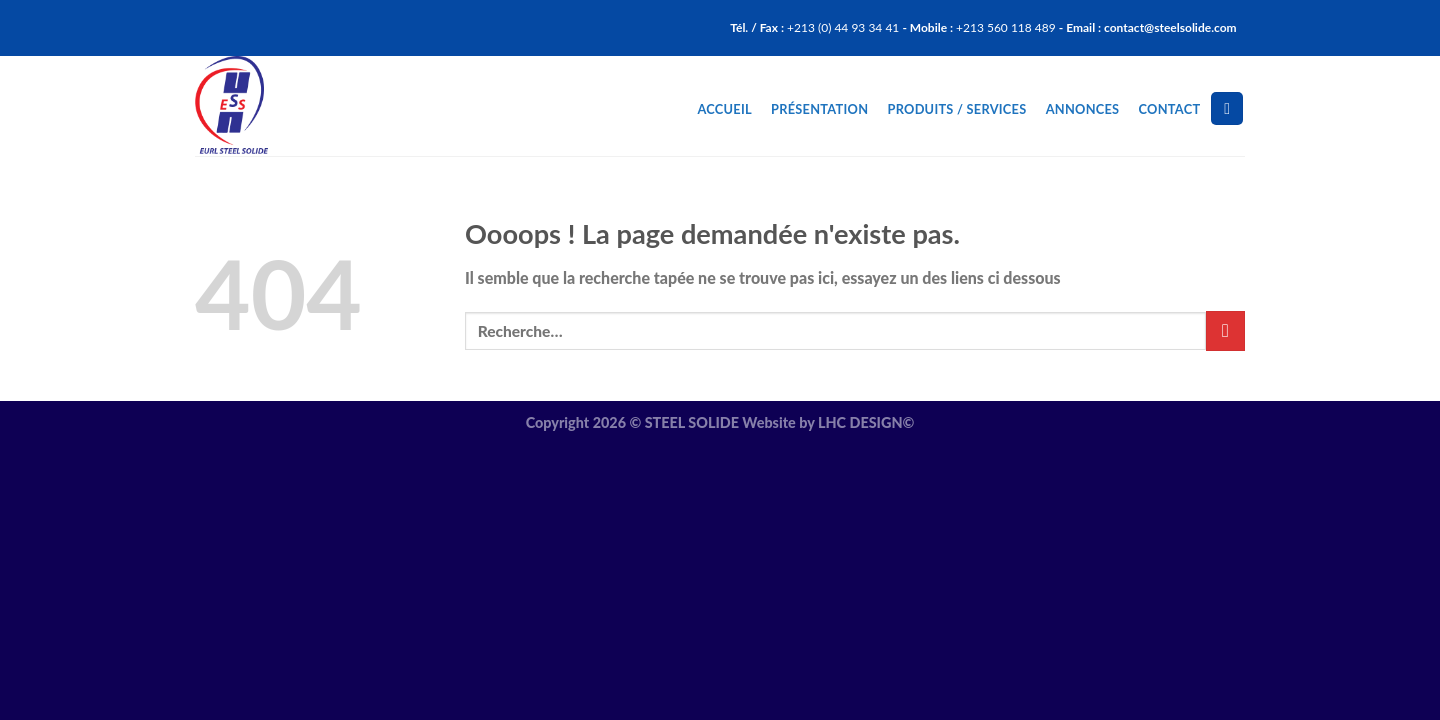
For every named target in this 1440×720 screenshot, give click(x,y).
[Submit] (1225, 330)
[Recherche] (1227, 108)
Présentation (819, 109)
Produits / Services (957, 109)
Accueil (724, 109)
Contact (1170, 109)
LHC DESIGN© (866, 422)
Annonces (1083, 109)
